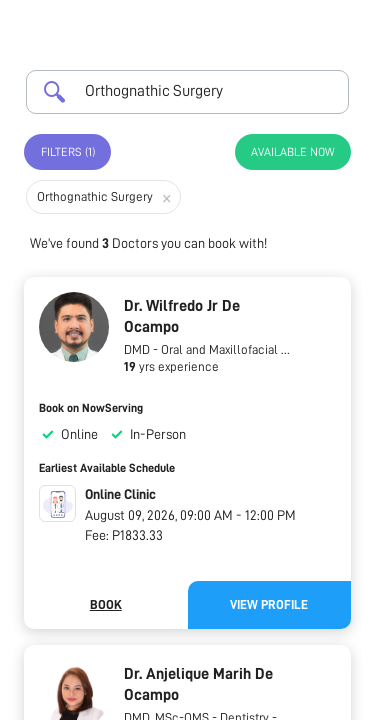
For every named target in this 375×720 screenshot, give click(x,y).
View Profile (269, 604)
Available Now (293, 152)
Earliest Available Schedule (107, 468)
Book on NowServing (91, 408)
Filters (68, 152)
